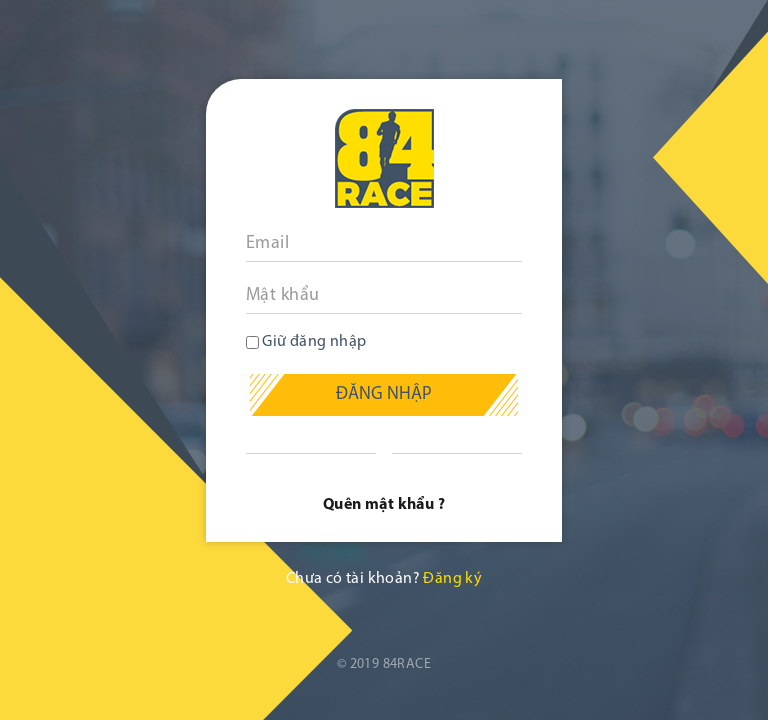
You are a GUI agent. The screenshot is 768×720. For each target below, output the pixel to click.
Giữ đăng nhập (306, 342)
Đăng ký (452, 579)
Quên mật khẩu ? (384, 505)
